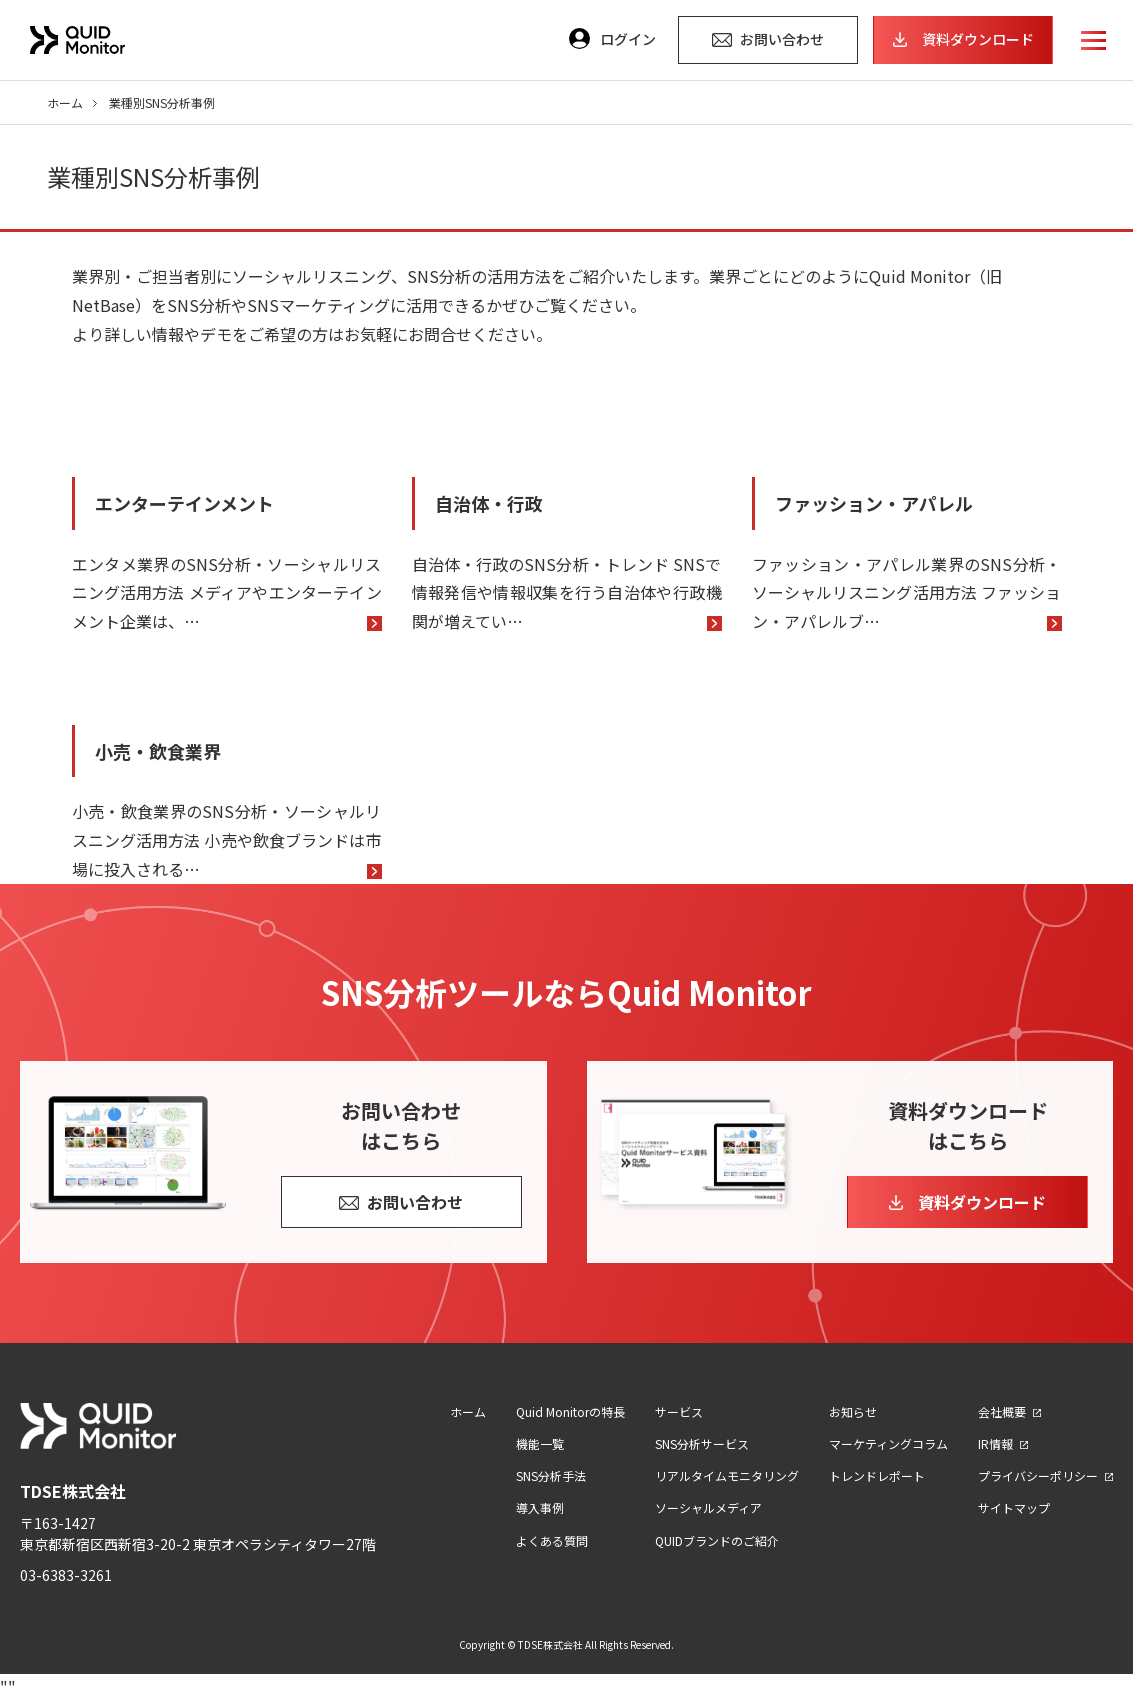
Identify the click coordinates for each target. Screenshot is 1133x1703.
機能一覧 (540, 1443)
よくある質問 (552, 1540)
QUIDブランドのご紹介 (717, 1540)
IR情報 (995, 1443)
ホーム (65, 102)
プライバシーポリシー (1038, 1475)
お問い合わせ (415, 1202)
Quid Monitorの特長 (570, 1411)
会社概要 (1002, 1411)
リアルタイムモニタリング (727, 1475)
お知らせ (853, 1411)
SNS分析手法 (551, 1475)
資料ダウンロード (982, 1202)
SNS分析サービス (702, 1443)
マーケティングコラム (888, 1443)
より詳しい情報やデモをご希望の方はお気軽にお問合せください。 (312, 334)
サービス (679, 1411)
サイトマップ (1014, 1507)
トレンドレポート (877, 1475)
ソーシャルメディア (708, 1507)
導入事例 (540, 1507)
